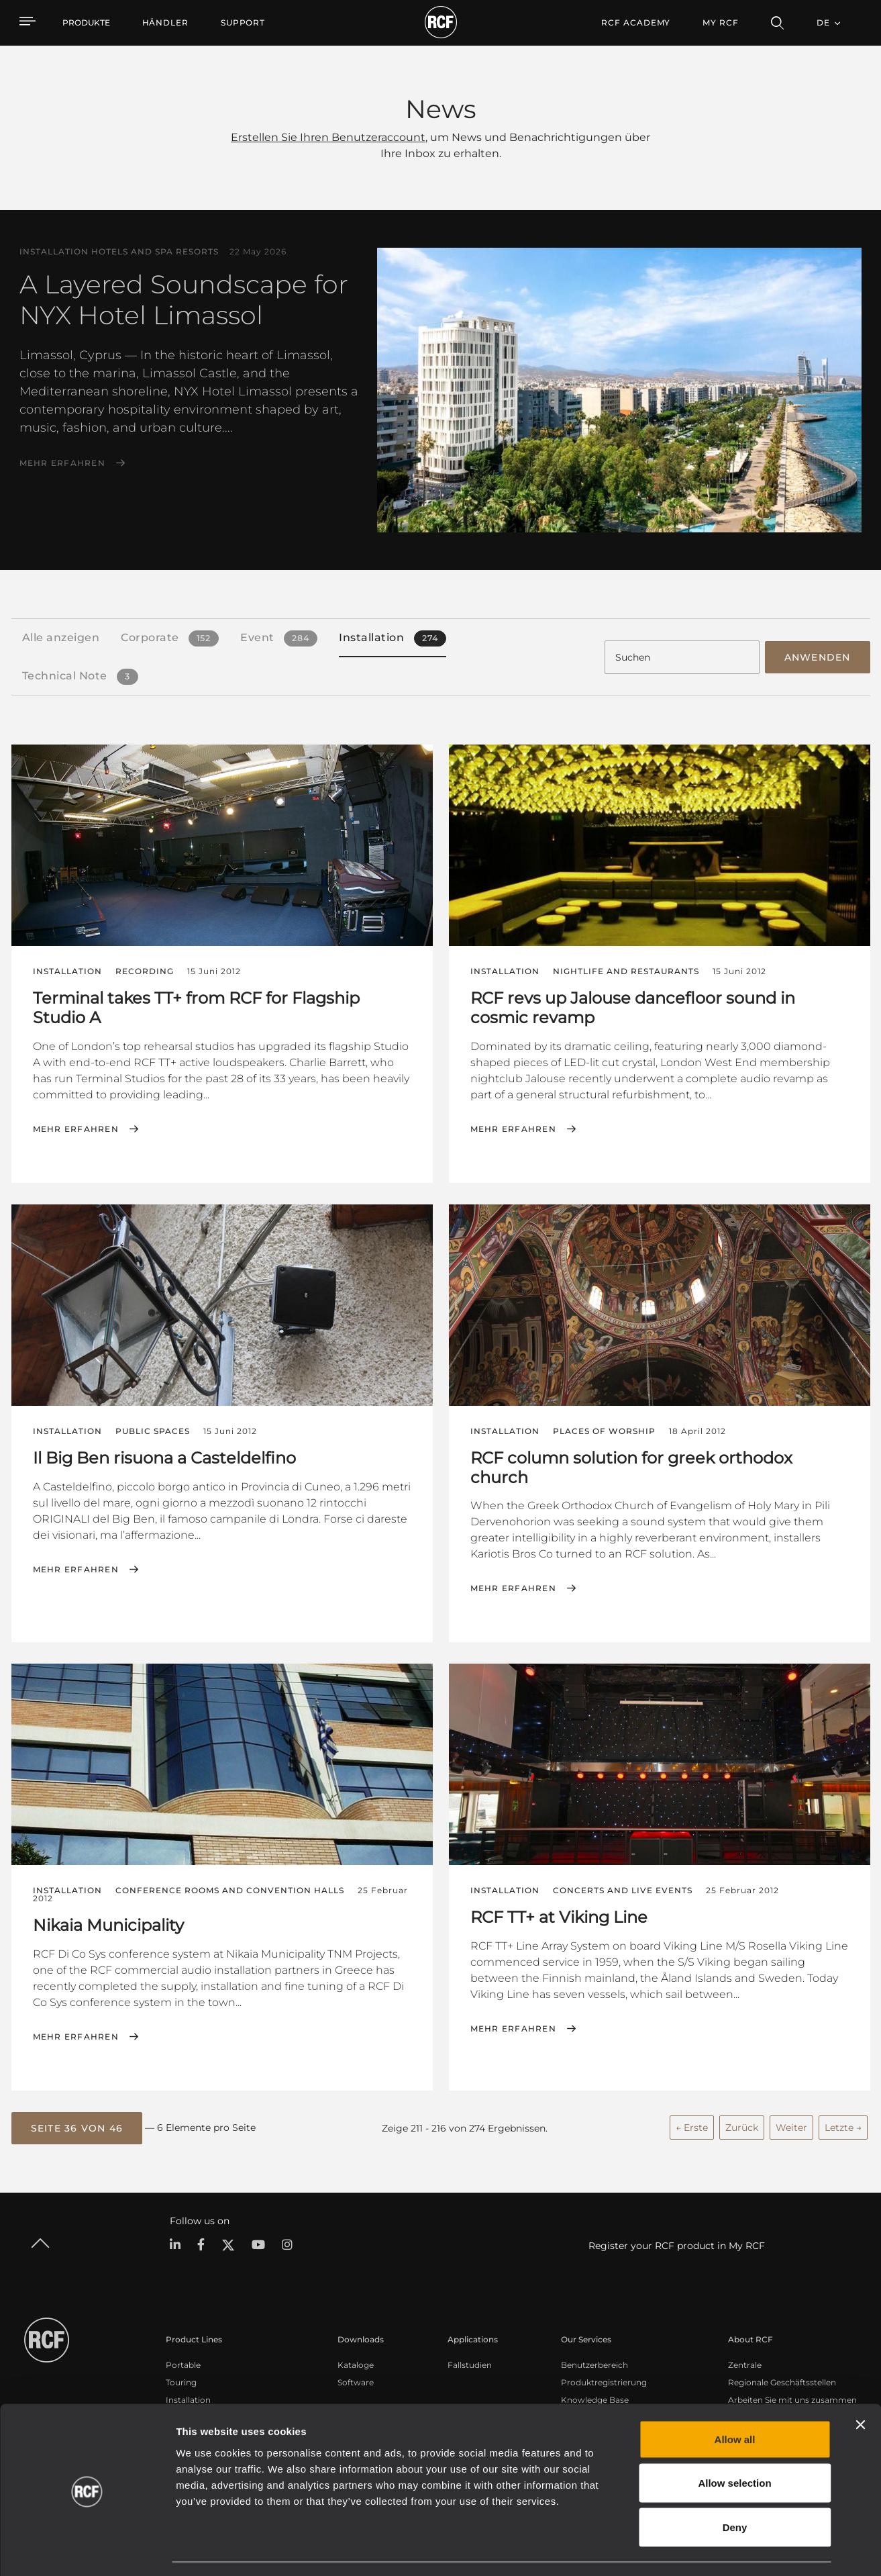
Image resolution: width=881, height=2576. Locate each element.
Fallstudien (470, 2363)
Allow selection (734, 2444)
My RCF (720, 22)
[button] (77, 2127)
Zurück (741, 2126)
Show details (690, 2549)
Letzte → (843, 2126)
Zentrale (745, 2363)
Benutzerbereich (594, 2363)
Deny (735, 2487)
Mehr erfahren (62, 463)
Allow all (735, 2399)
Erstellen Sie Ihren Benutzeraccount (328, 137)
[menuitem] (165, 23)
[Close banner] (860, 2385)
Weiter (791, 2126)
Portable (183, 2363)
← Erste (692, 2126)
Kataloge (356, 2363)
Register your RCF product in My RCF (676, 2244)
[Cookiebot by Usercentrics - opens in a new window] (87, 2550)
